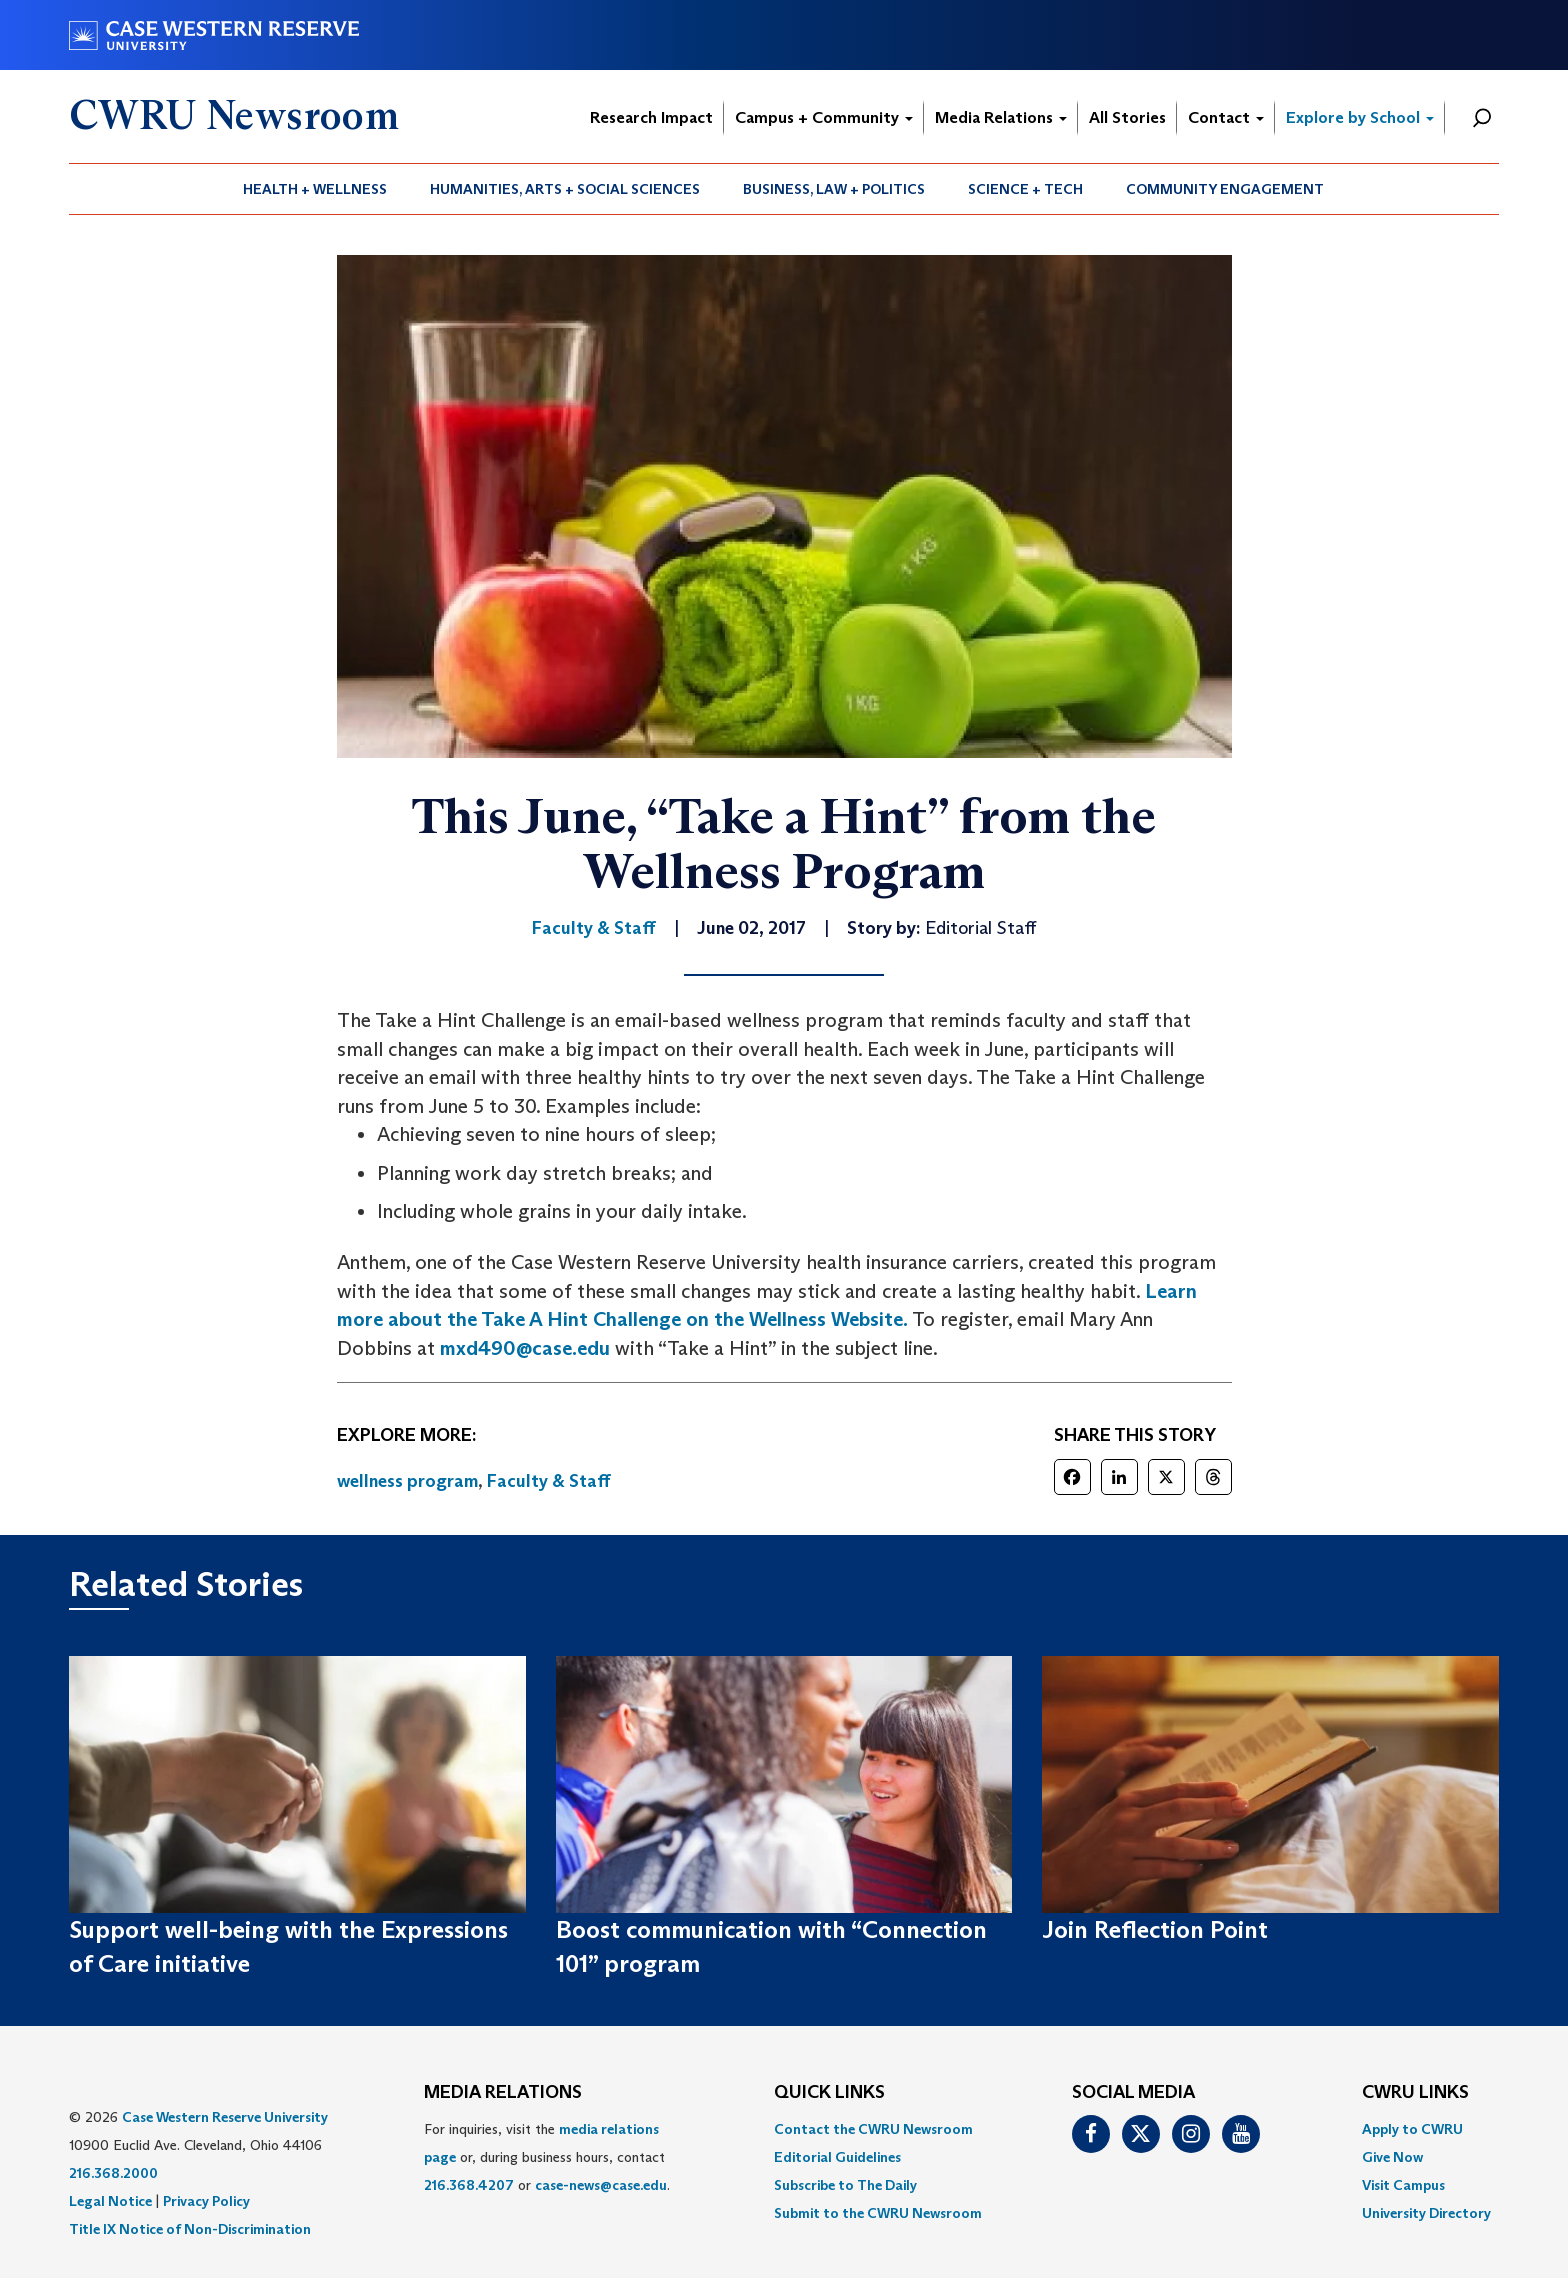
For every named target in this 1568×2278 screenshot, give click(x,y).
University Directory (1426, 2213)
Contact (1226, 117)
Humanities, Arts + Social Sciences (565, 189)
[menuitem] (315, 189)
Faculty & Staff (549, 1481)
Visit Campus (1403, 2185)
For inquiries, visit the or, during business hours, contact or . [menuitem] (547, 2157)
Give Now (1392, 2157)
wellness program (407, 1481)
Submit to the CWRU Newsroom (878, 2213)
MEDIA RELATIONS (503, 2093)
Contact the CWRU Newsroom (873, 2129)
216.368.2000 (113, 2173)
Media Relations (1001, 117)
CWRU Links (1415, 2093)
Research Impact (651, 117)
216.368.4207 (469, 2185)
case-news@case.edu (601, 2185)
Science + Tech (1025, 189)
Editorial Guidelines (837, 2157)
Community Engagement (1225, 189)
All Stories (1127, 117)
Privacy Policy (206, 2201)
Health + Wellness (315, 189)
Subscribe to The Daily (845, 2185)
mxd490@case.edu (525, 1348)
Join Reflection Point (1155, 1929)
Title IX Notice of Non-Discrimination (190, 2229)
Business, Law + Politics (834, 189)
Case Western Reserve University (225, 2117)
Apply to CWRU (1412, 2129)
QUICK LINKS (829, 2093)
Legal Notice (110, 2201)
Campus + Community (824, 117)
